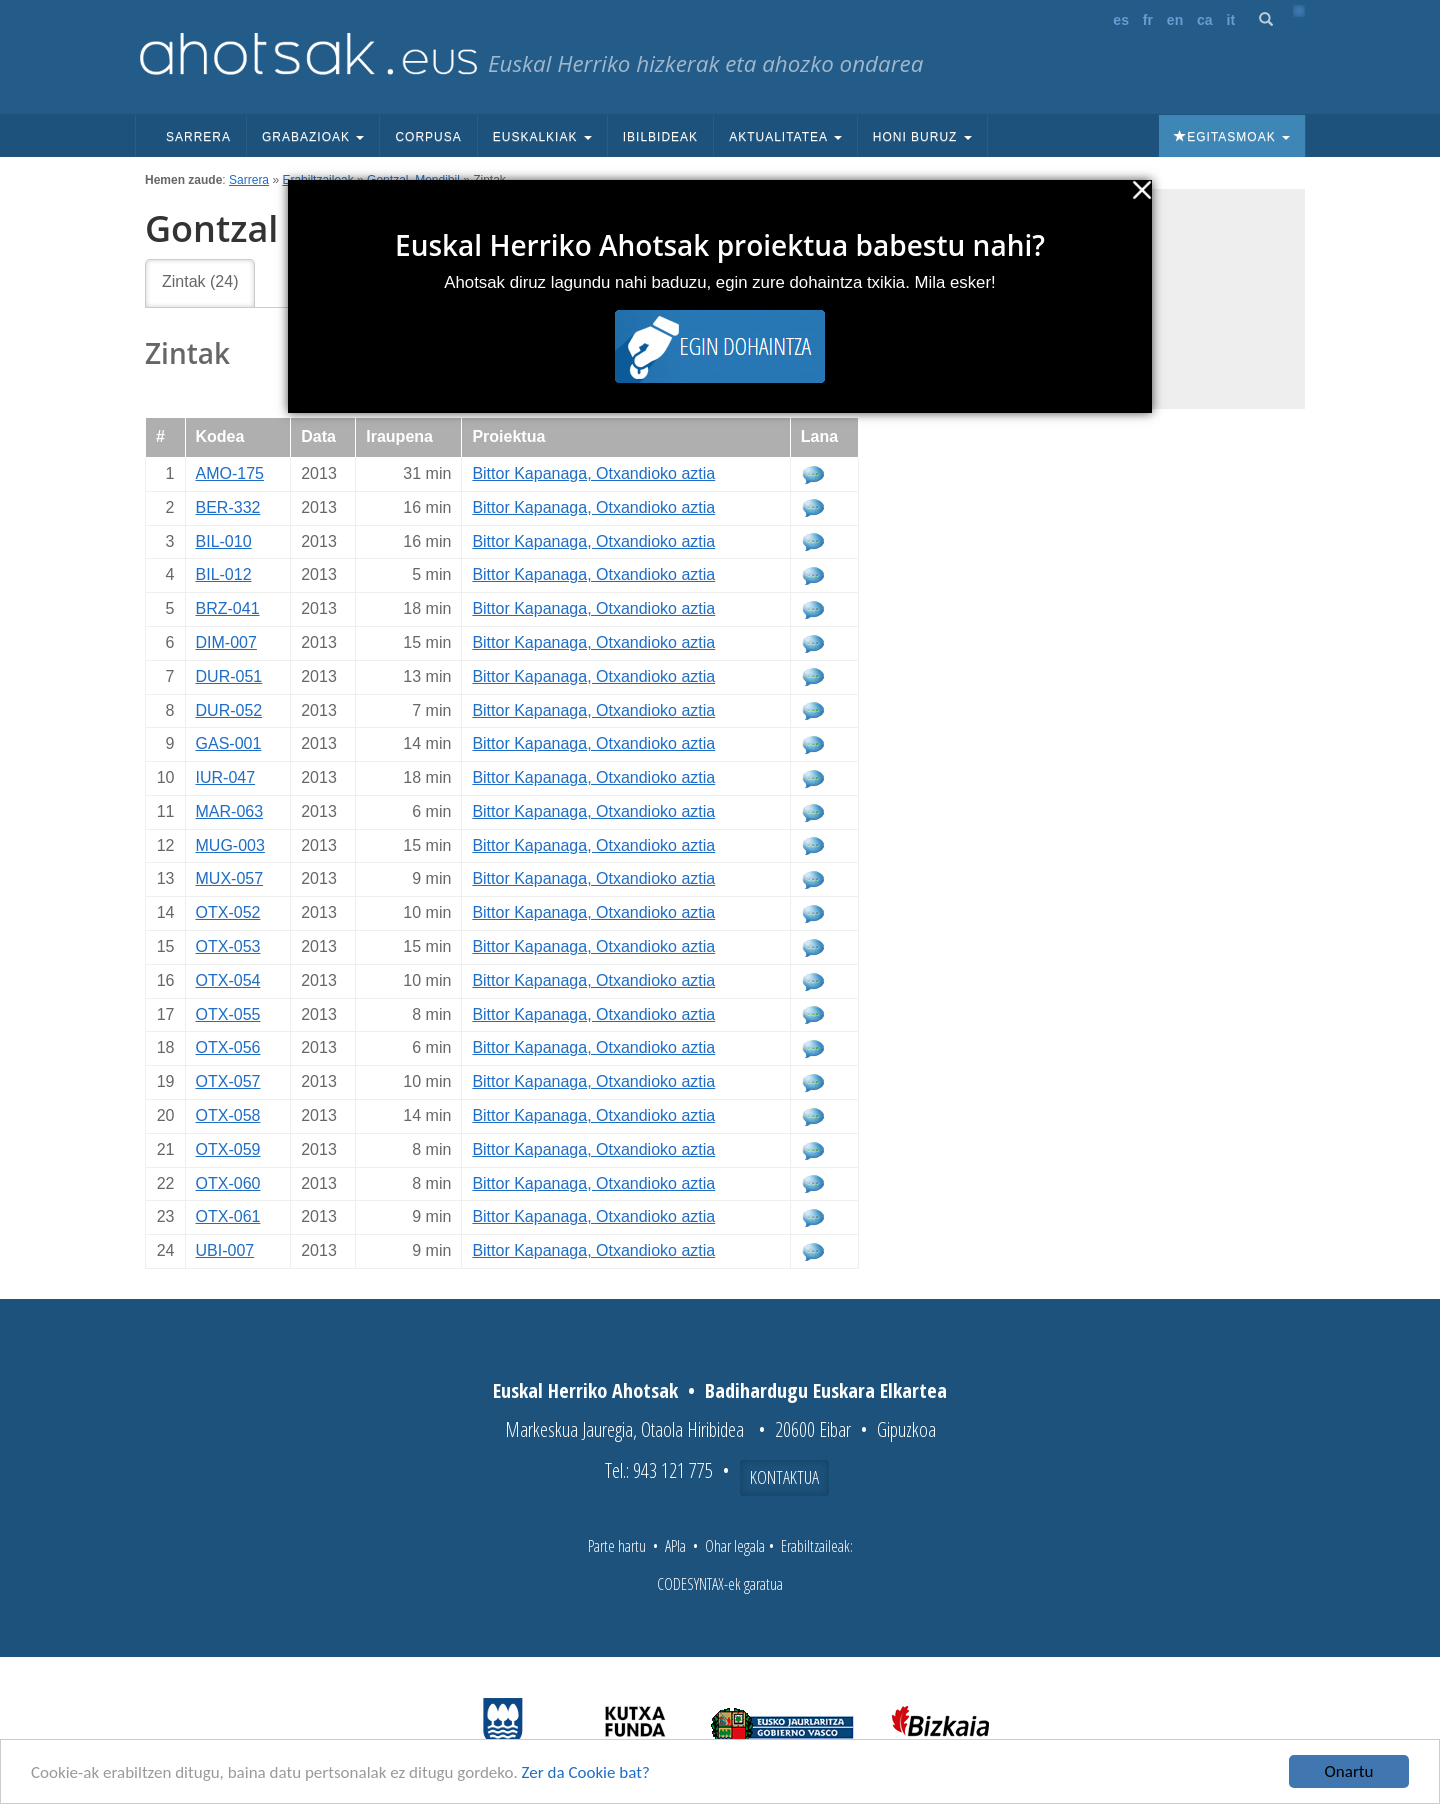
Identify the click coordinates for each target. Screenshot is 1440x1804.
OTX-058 (228, 1115)
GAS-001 (229, 743)
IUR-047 (226, 777)
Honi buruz (922, 137)
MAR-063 (230, 811)
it (1231, 20)
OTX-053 (228, 946)
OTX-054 (228, 980)
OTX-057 (228, 1081)
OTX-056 (228, 1047)
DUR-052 (229, 710)
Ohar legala (735, 1546)
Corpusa (428, 137)
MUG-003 (230, 845)
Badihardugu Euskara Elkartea (826, 1390)
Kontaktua (784, 1477)
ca (1205, 20)
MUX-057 (230, 878)
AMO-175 (230, 473)
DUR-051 (229, 676)
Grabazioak (313, 137)
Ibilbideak (660, 137)
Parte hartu (617, 1546)
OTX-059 (228, 1149)
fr (1148, 20)
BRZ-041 (228, 608)
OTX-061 (228, 1216)
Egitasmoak (1232, 137)
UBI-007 (225, 1250)
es (1121, 20)
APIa (675, 1546)
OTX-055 (228, 1014)
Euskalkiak (542, 137)
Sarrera (198, 137)
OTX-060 (228, 1183)
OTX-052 (228, 912)
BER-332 (228, 507)
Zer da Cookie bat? (586, 1772)
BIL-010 (224, 541)
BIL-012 (224, 574)
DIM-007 (226, 642)
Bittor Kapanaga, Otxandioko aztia (593, 473)
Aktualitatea (785, 137)
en (1175, 20)
